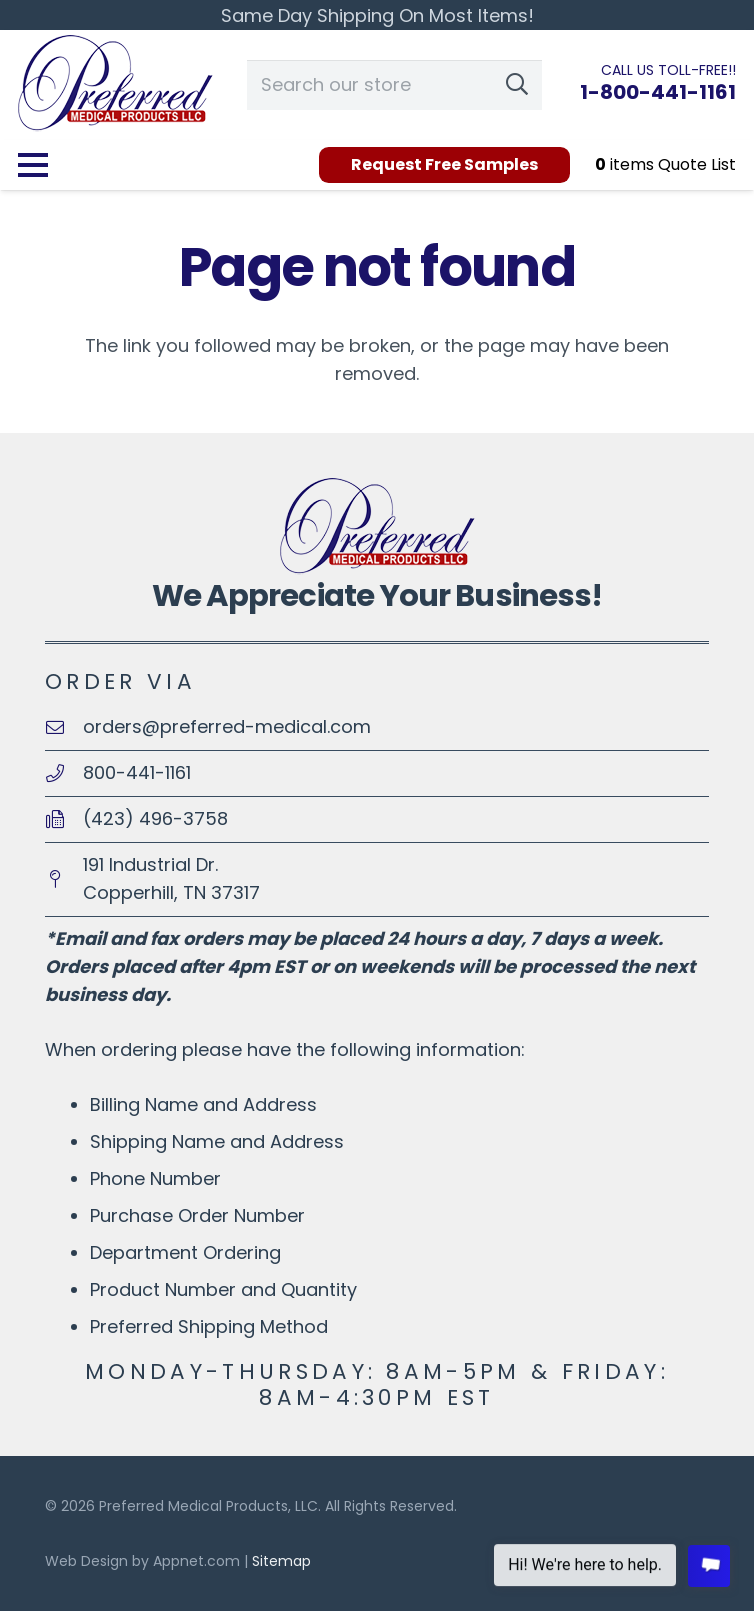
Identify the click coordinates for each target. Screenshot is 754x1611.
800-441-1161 (137, 772)
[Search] (517, 84)
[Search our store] (395, 85)
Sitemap (281, 1561)
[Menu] (33, 165)
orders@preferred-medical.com (227, 726)
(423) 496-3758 (155, 818)
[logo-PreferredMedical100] (115, 85)
